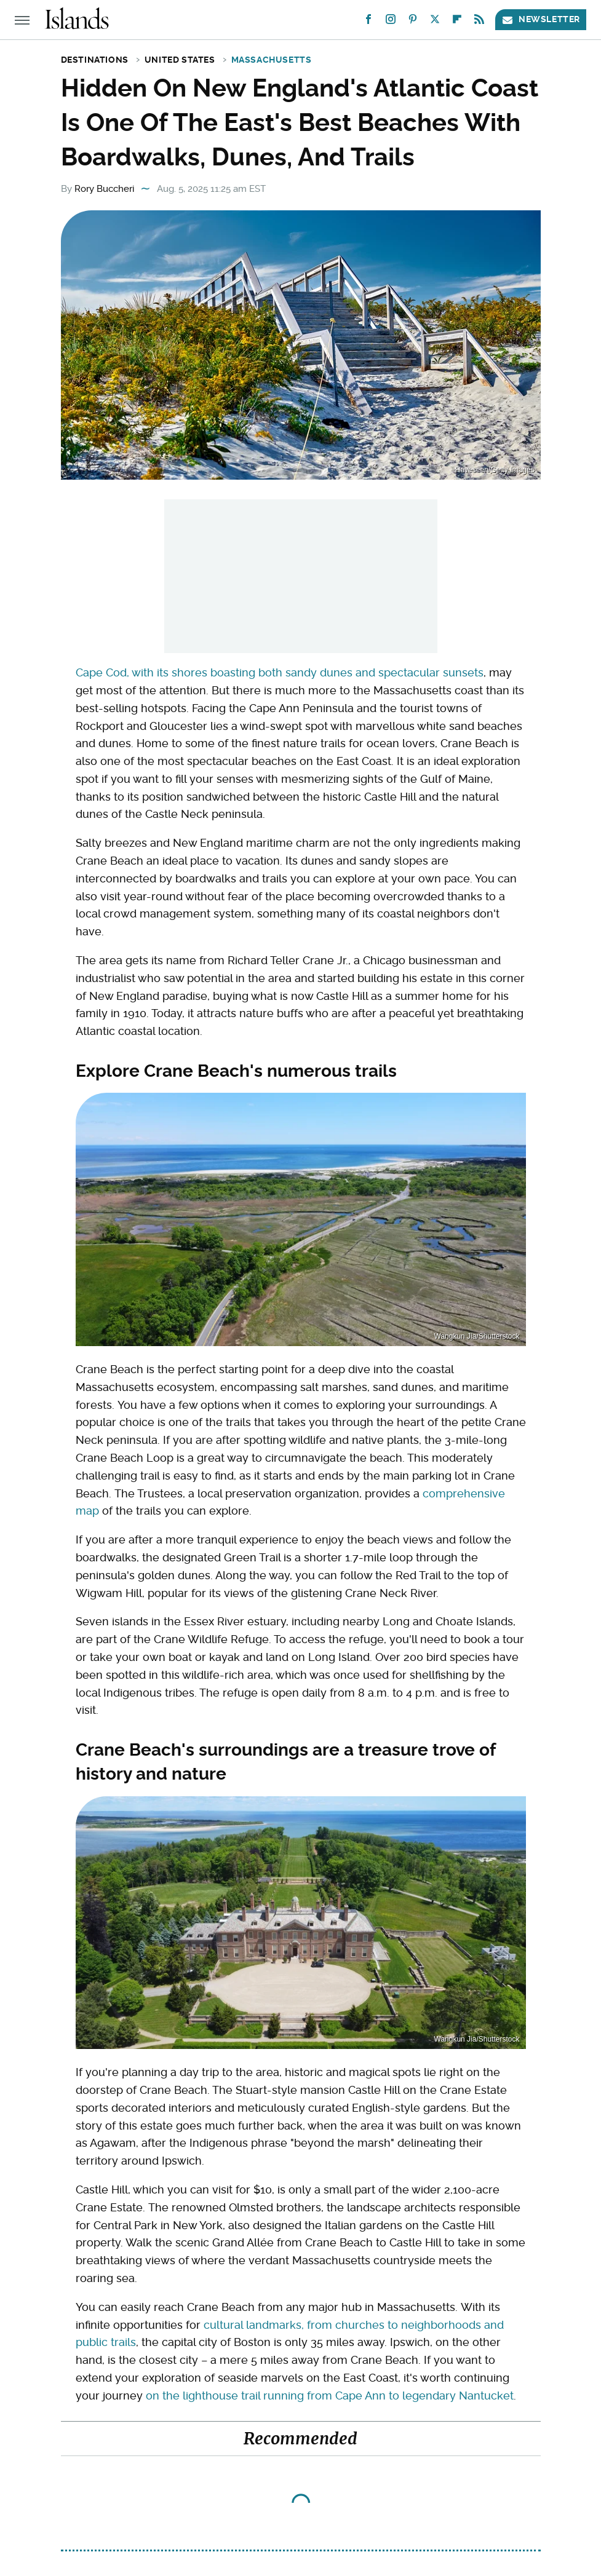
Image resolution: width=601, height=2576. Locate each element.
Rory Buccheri (104, 188)
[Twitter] (435, 21)
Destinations (95, 60)
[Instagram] (390, 21)
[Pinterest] (413, 21)
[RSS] (479, 21)
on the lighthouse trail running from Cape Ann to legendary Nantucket (330, 2395)
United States (180, 60)
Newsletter (540, 19)
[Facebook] (368, 21)
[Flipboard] (457, 21)
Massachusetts (271, 60)
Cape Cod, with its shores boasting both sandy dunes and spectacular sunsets (280, 672)
